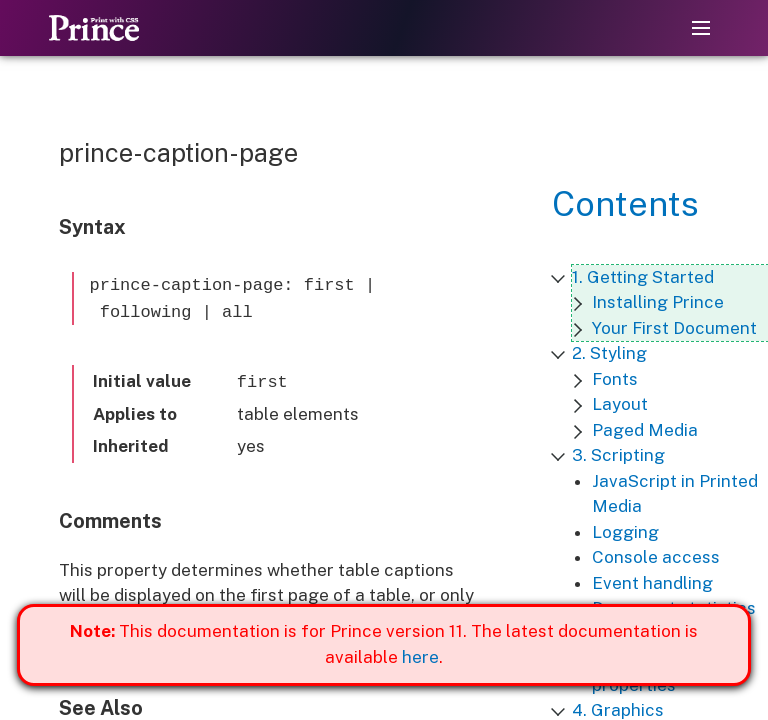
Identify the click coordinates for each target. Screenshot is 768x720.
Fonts (615, 379)
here (420, 657)
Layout (620, 404)
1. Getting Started (643, 277)
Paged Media (645, 430)
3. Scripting (618, 455)
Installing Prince (658, 302)
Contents (625, 204)
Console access (656, 557)
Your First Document (674, 328)
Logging (625, 532)
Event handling (652, 583)
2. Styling (609, 353)
